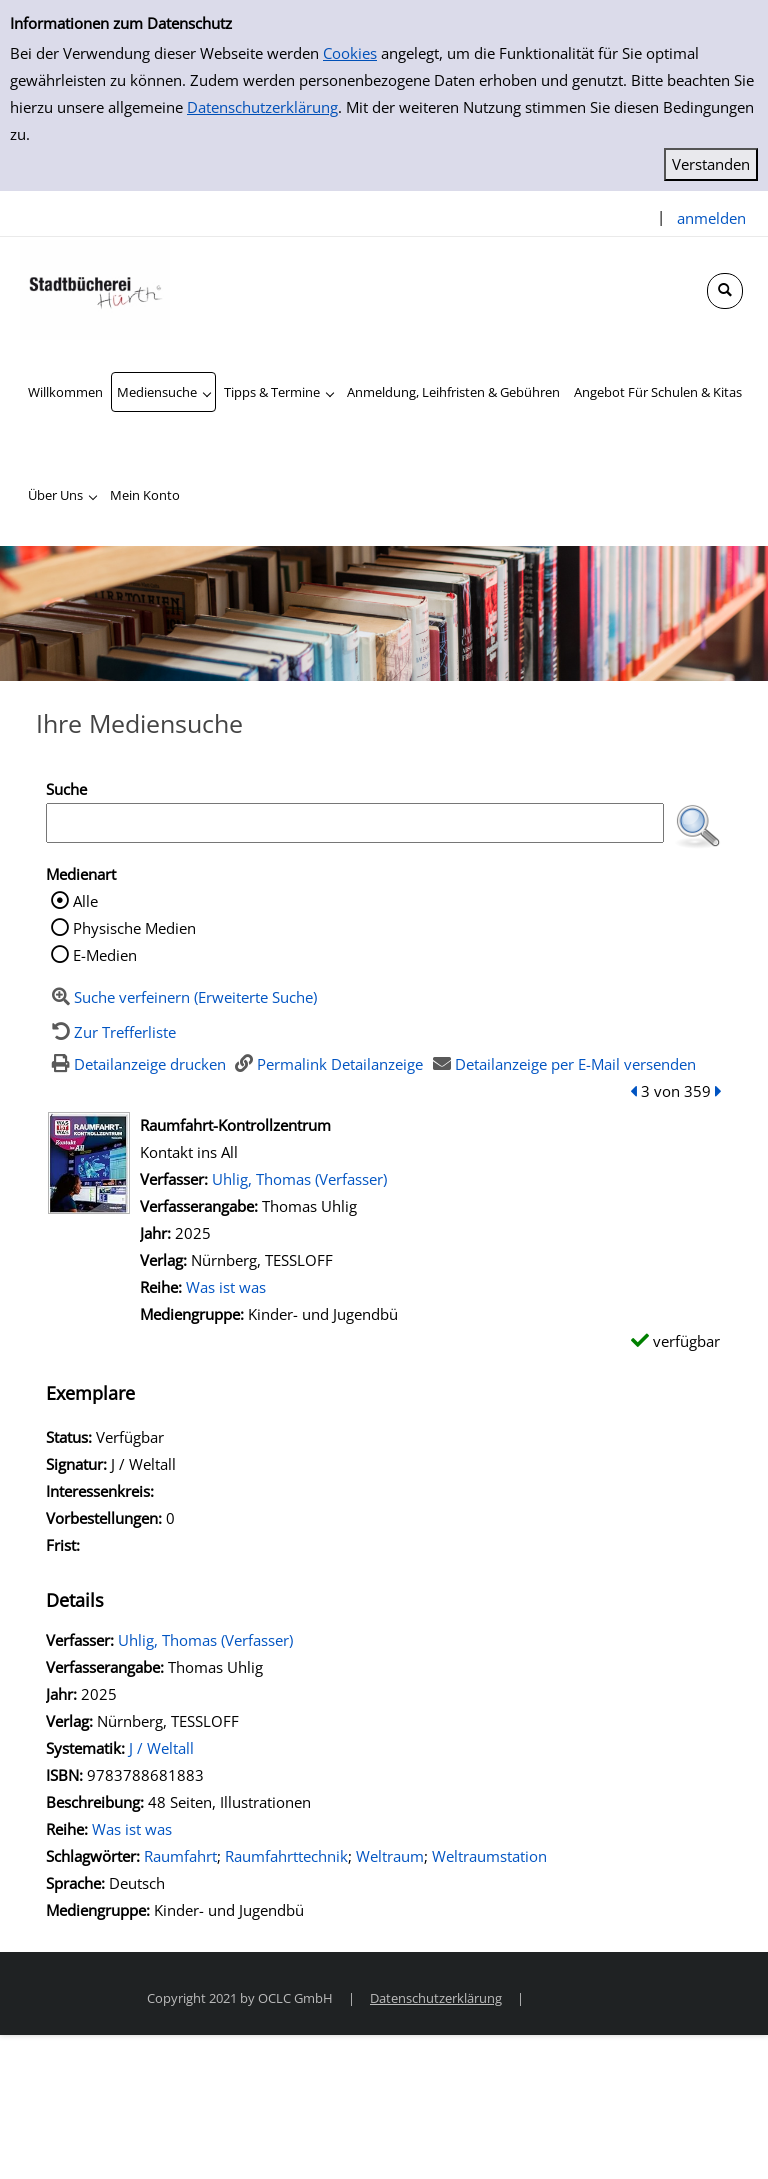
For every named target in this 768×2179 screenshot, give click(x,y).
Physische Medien (134, 928)
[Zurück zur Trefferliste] (111, 1032)
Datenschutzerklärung (262, 107)
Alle (85, 901)
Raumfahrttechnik (286, 1856)
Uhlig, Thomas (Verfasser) (299, 1179)
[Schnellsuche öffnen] (725, 291)
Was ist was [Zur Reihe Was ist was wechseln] (226, 1287)
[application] (163, 392)
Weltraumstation (489, 1856)
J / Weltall (161, 1748)
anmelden (711, 218)
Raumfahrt (180, 1856)
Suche (66, 789)
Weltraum (390, 1856)
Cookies (350, 53)
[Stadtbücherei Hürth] (95, 288)
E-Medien (105, 955)
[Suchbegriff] (355, 823)
